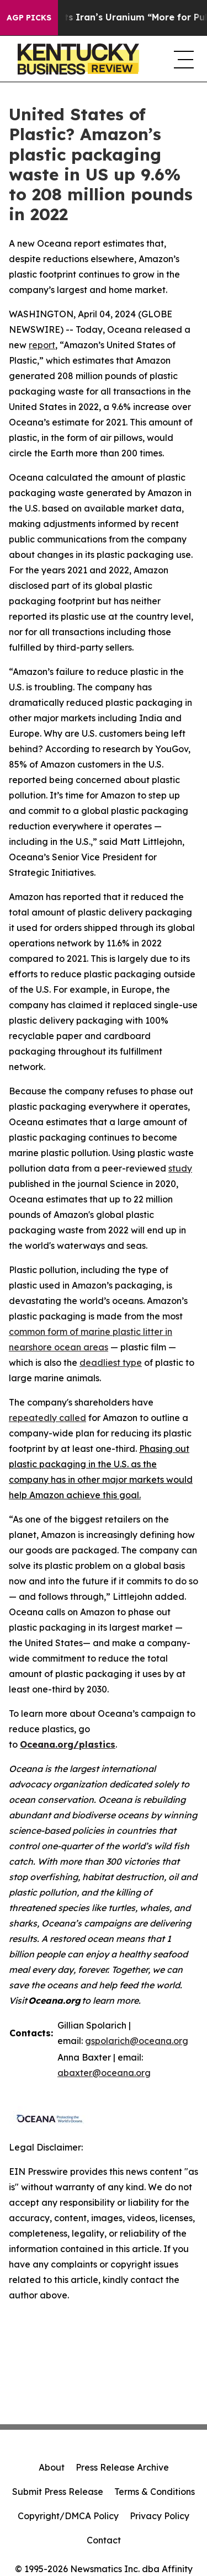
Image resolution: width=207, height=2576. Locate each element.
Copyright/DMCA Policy (68, 2515)
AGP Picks (29, 18)
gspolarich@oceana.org (136, 2040)
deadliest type (110, 1362)
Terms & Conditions (154, 2491)
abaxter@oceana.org (104, 2072)
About (52, 2467)
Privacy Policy (159, 2515)
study (180, 1168)
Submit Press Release (57, 2491)
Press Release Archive (122, 2467)
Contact (104, 2540)
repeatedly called (47, 1417)
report (42, 344)
